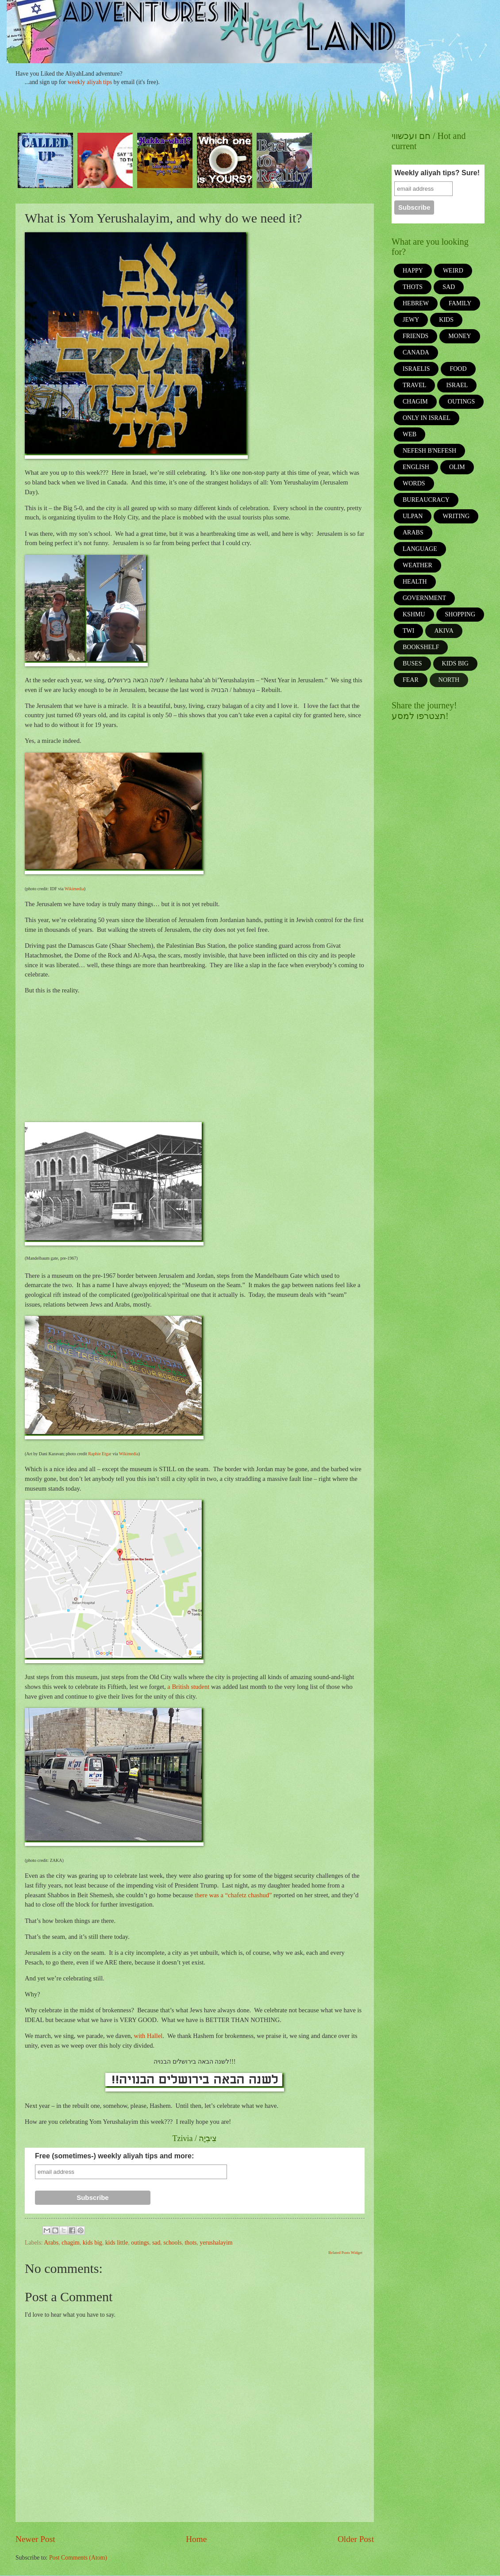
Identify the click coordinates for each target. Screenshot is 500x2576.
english (416, 467)
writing (455, 516)
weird (453, 270)
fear (411, 680)
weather (417, 565)
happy (413, 270)
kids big (92, 2242)
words (414, 483)
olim (457, 467)
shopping (460, 614)
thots (191, 2242)
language (420, 549)
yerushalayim (216, 2242)
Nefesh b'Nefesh (429, 450)
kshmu (414, 614)
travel (414, 385)
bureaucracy (426, 499)
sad (156, 2242)
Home (196, 2539)
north (448, 680)
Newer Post (35, 2539)
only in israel (426, 418)
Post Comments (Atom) (78, 2557)
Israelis (416, 368)
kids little (116, 2242)
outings (140, 2242)
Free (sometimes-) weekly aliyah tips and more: (114, 2156)
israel (457, 385)
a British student (188, 1686)
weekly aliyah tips (90, 82)
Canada (416, 352)
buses (412, 663)
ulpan (413, 516)
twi (408, 630)
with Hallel (148, 2035)
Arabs (51, 2242)
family (460, 303)
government (424, 598)
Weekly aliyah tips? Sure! (437, 173)
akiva (443, 630)
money (459, 336)
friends (415, 336)
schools (172, 2242)
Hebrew (416, 303)
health (415, 581)
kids (446, 319)
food (458, 368)
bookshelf (421, 647)
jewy (411, 319)
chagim (71, 2242)
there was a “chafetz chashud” (233, 1895)
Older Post (356, 2539)
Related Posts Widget (345, 2252)
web (409, 434)
